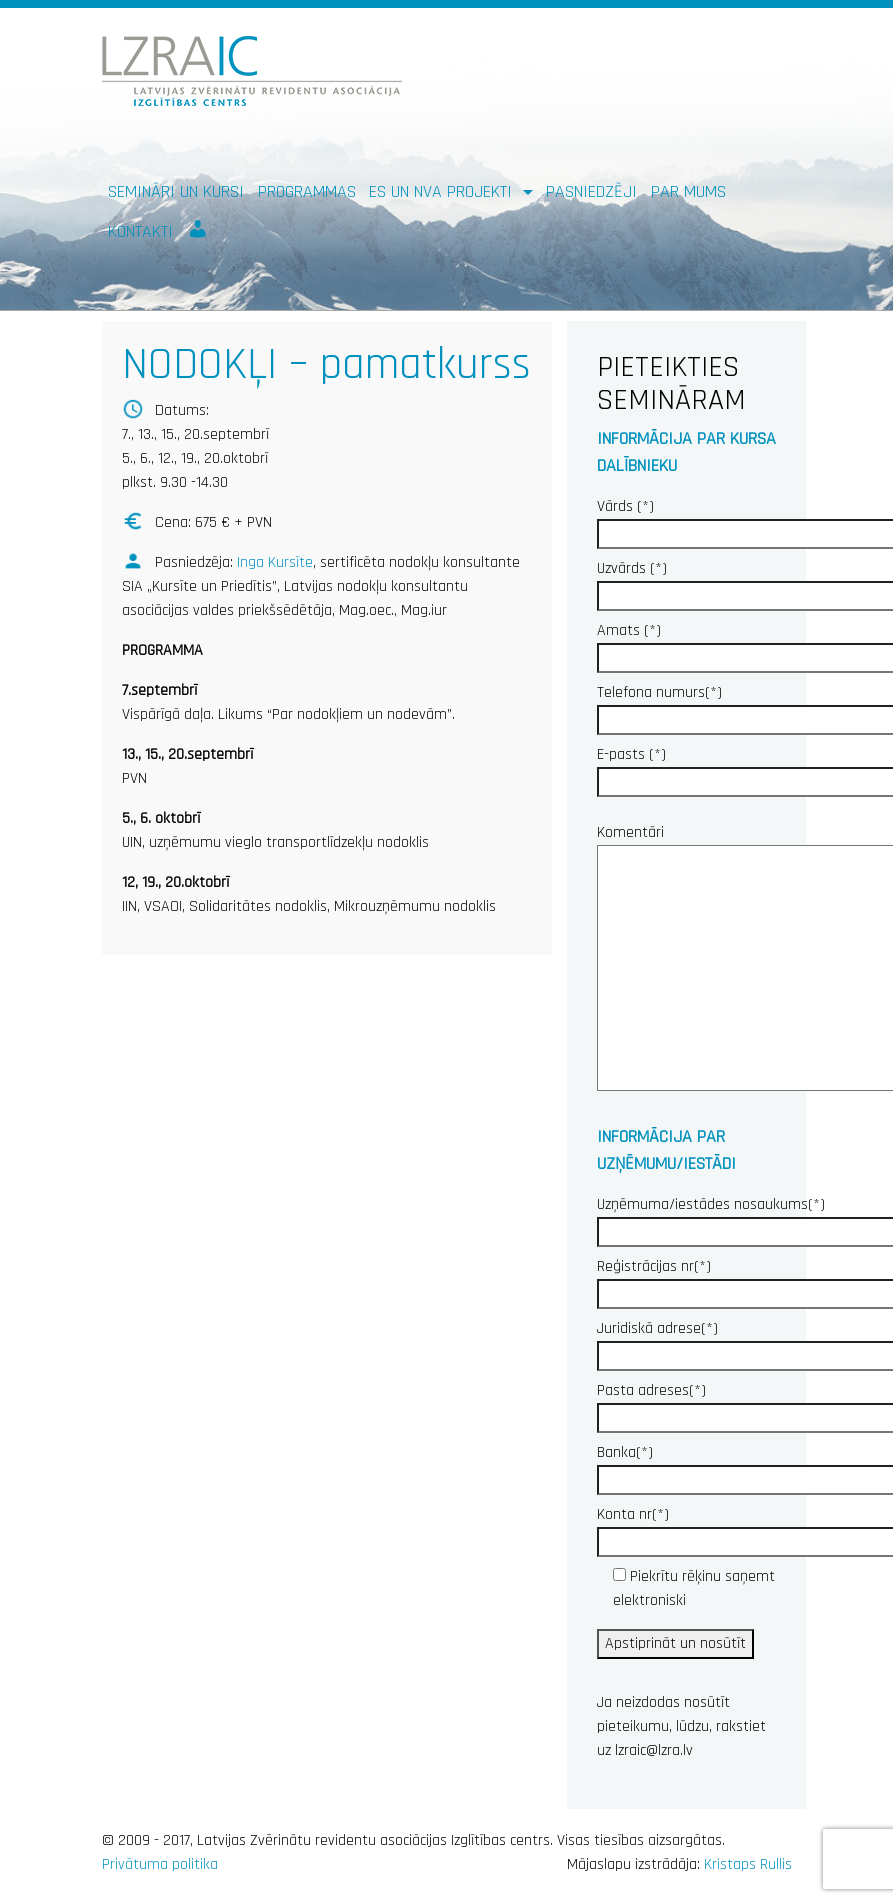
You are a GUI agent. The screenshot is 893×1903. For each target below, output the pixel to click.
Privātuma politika (160, 1864)
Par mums (688, 191)
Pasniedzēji (591, 191)
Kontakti (140, 231)
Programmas (307, 191)
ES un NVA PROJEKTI (443, 191)
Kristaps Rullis (748, 1864)
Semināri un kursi (176, 191)
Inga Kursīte (275, 562)
